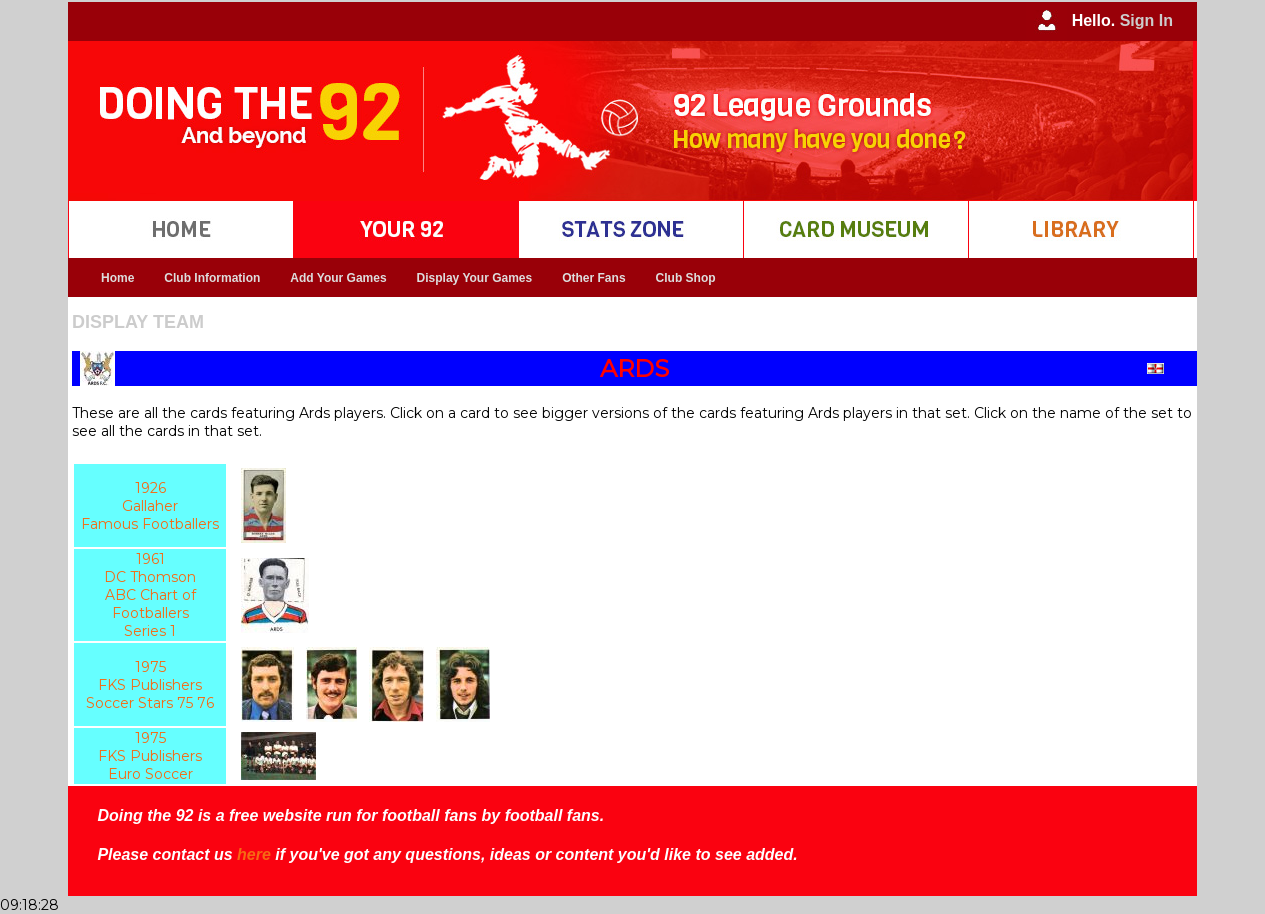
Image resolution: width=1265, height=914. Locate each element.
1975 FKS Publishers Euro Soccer (150, 756)
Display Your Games (475, 278)
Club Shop (686, 278)
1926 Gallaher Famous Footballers (150, 506)
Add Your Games (338, 278)
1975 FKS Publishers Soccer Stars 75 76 (150, 685)
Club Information (212, 278)
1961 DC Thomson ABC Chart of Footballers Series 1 (150, 595)
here (254, 854)
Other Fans (593, 278)
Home (117, 278)
